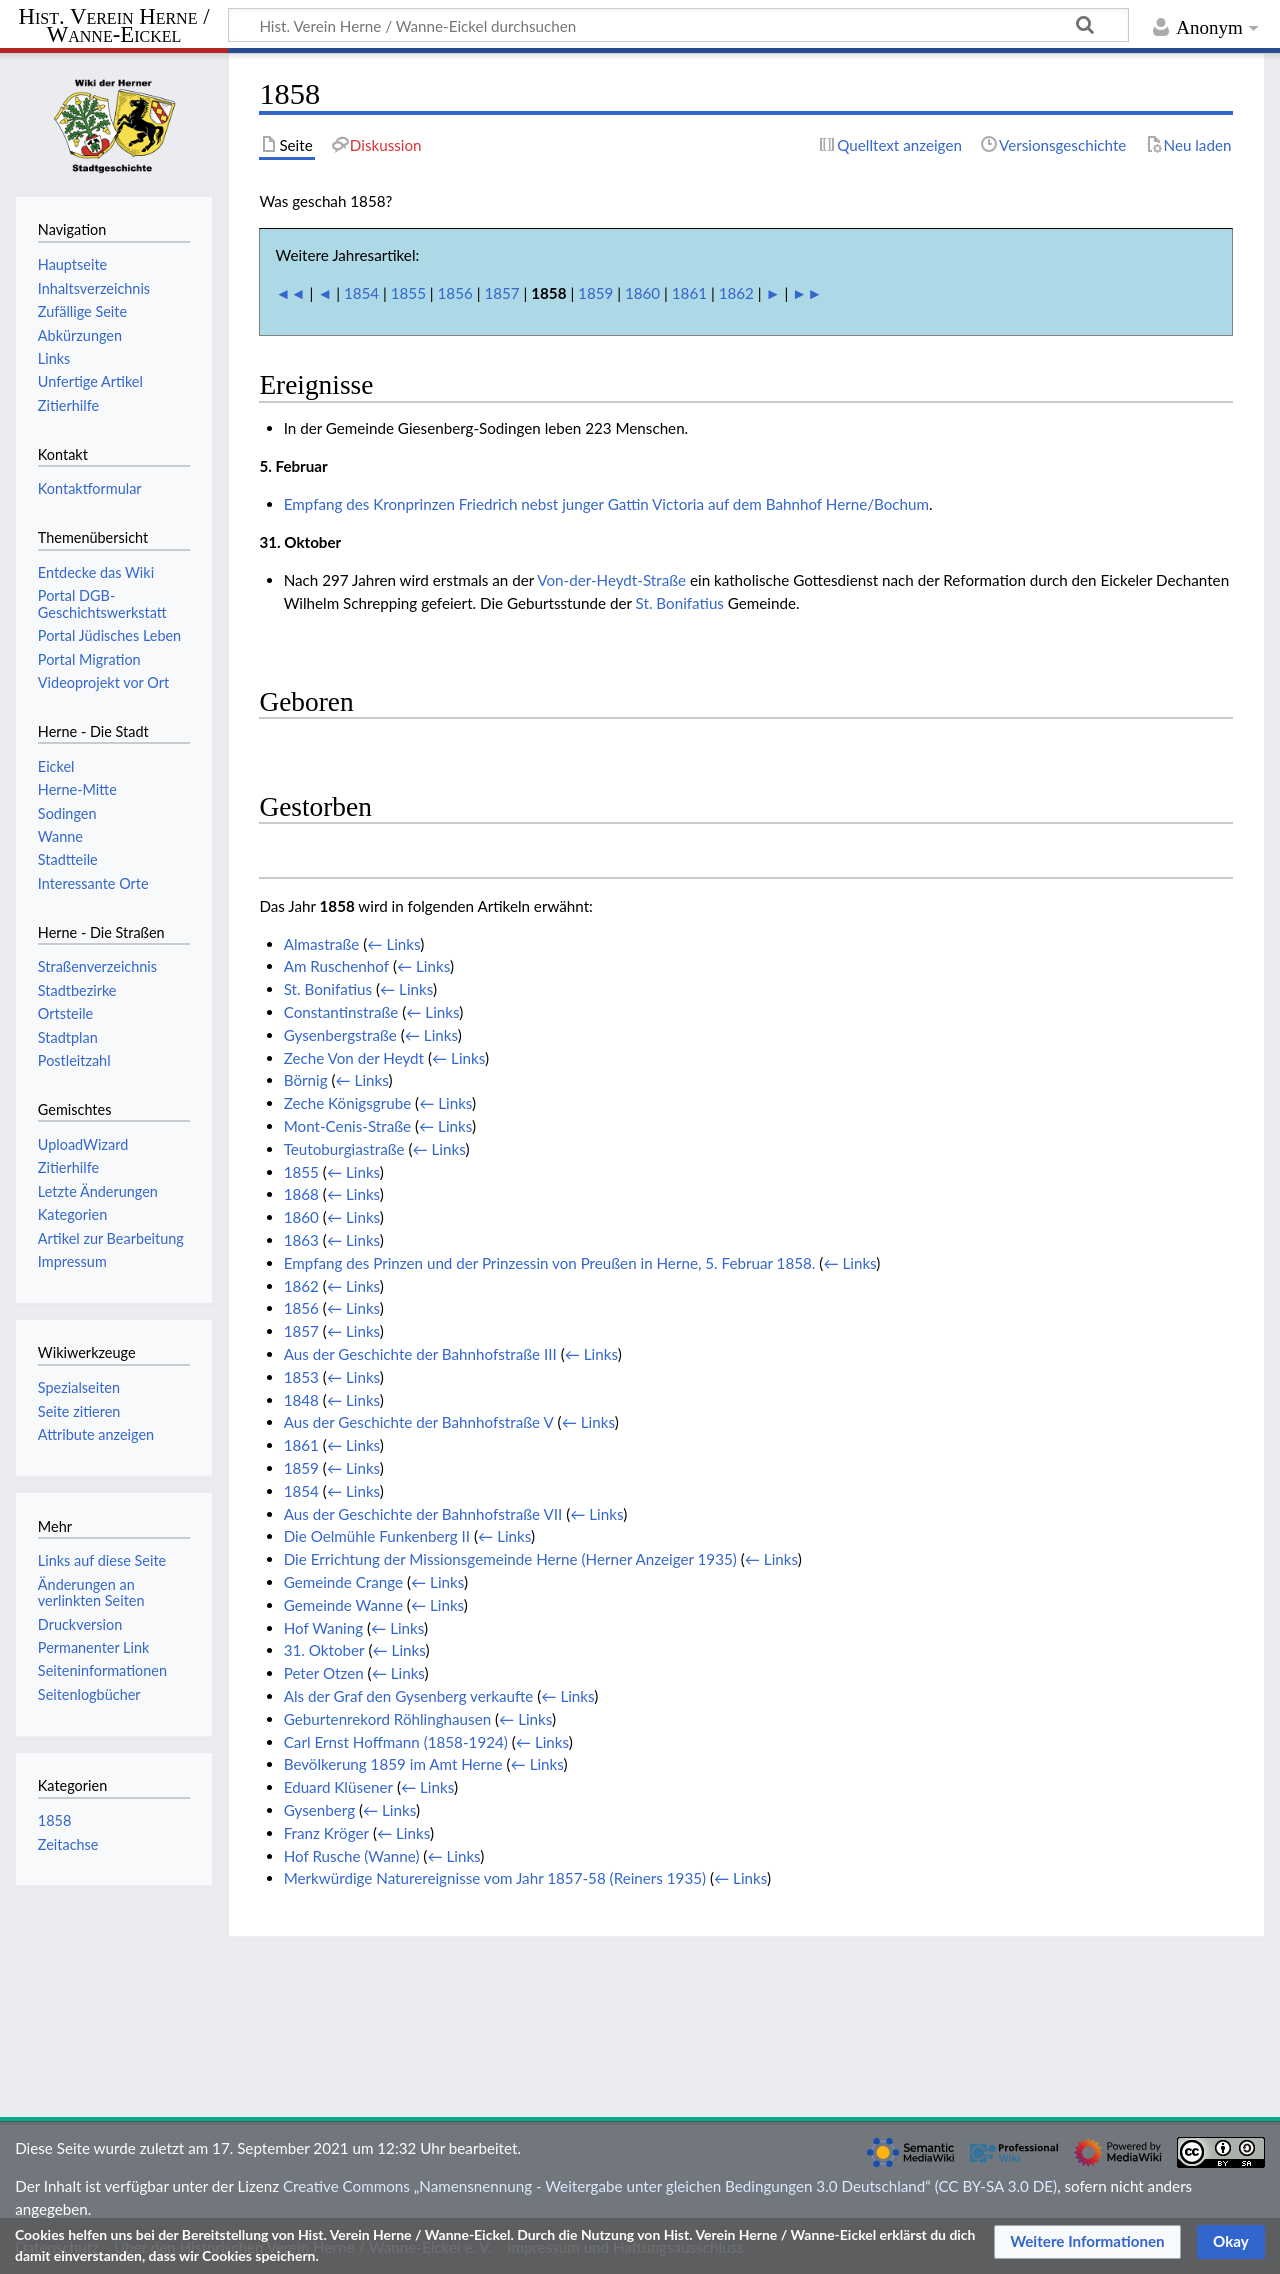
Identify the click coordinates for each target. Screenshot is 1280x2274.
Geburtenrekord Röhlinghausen (387, 1719)
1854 (361, 293)
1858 (55, 1820)
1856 (455, 293)
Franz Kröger (326, 1833)
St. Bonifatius (680, 603)
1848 (301, 1400)
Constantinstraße (341, 1012)
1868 (301, 1194)
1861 (689, 293)
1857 (501, 293)
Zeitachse (68, 1844)
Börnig (306, 1080)
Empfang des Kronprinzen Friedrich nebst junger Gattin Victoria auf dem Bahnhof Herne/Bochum (606, 504)
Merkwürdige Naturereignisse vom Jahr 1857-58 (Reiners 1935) (495, 1878)
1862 (736, 293)
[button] (1087, 2242)
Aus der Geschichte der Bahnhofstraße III (420, 1354)
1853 (301, 1377)
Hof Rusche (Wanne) (352, 1856)
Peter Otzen (324, 1673)
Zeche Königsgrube (348, 1103)
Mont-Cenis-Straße (347, 1126)
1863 (301, 1240)
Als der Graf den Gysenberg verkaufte (409, 1696)
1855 (408, 293)
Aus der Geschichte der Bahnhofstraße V (419, 1422)
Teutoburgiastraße (344, 1149)
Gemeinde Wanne (343, 1605)
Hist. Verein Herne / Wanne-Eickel (114, 26)
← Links (393, 944)
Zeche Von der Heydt (354, 1058)
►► (807, 293)
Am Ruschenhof (336, 966)
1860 (642, 293)
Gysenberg (319, 1810)
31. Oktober (324, 1650)
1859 (595, 293)
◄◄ (291, 293)
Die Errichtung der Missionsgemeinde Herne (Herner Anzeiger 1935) (510, 1559)
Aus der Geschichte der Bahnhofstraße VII (423, 1514)
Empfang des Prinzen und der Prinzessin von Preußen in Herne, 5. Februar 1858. (550, 1263)
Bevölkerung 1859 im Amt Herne (393, 1764)
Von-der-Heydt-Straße (611, 580)
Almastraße (322, 944)
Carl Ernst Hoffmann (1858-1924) (396, 1742)
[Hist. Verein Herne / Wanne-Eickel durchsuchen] (678, 25)
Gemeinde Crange (343, 1582)
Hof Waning (323, 1628)
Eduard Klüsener (338, 1787)
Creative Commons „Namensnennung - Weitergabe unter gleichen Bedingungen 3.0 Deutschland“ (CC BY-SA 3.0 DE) (670, 2186)
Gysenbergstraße (340, 1035)
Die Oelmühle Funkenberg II (377, 1536)
